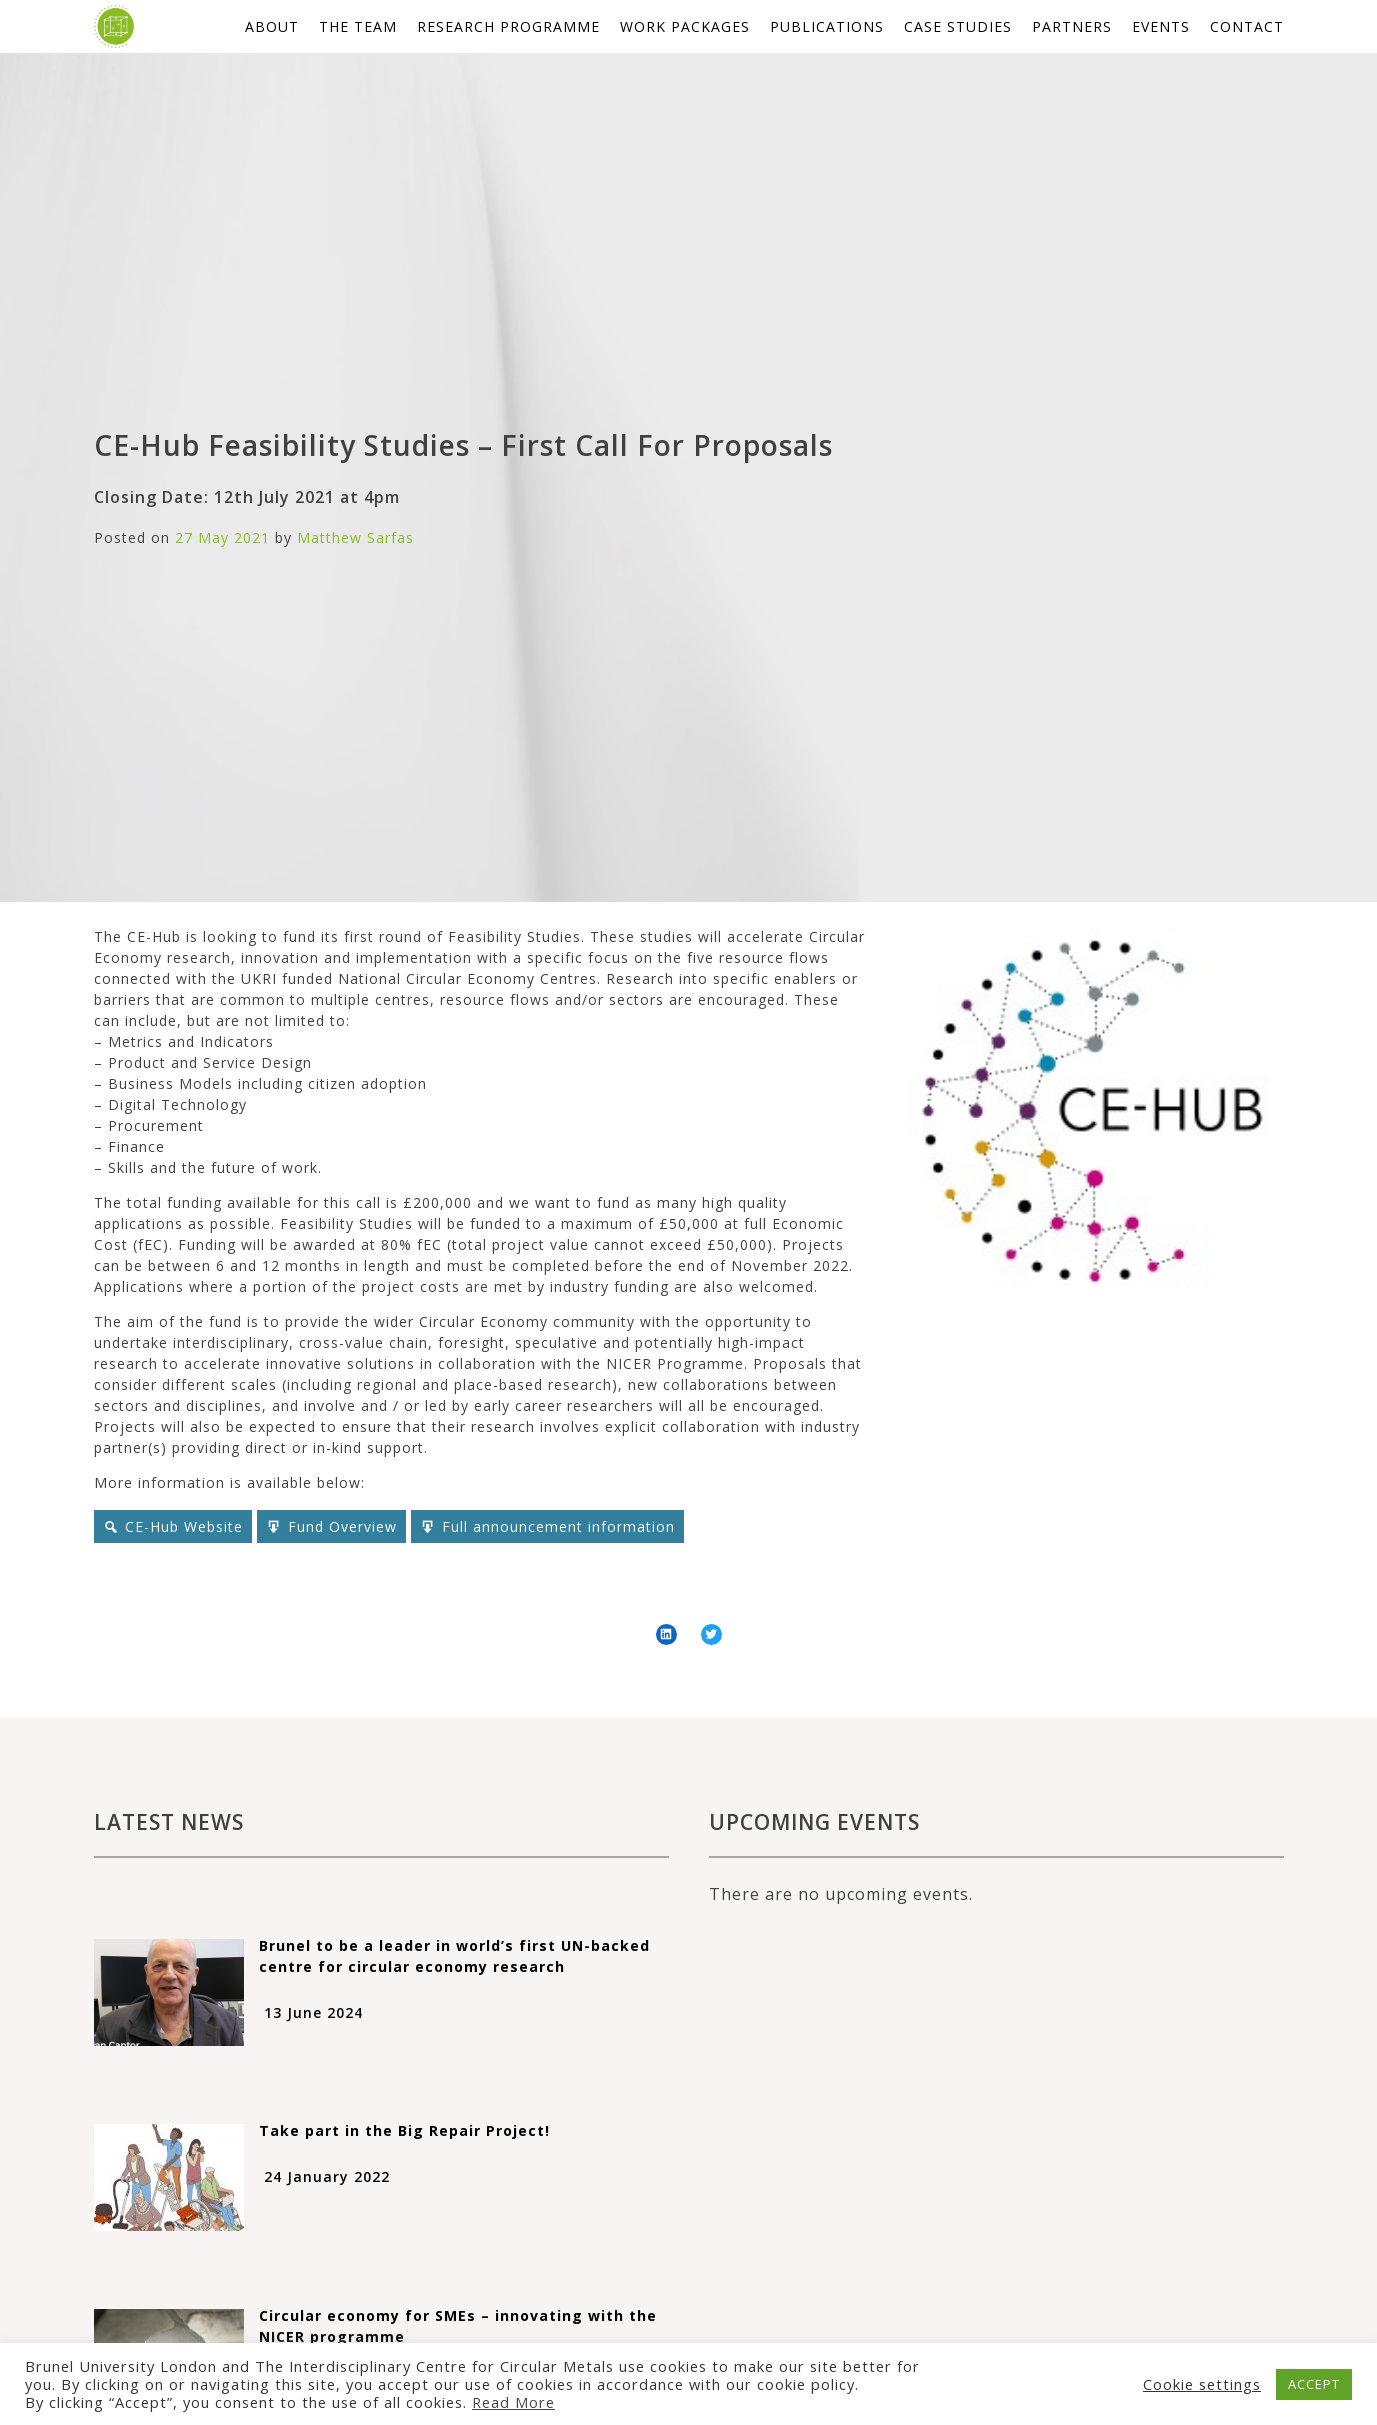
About (272, 26)
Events (1161, 26)
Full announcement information (558, 1526)
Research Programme (508, 26)
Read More (513, 2402)
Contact (1247, 26)
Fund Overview (342, 1526)
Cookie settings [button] (1202, 2384)
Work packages (685, 26)
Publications (827, 26)
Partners (1072, 26)
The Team (358, 26)
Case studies (958, 26)
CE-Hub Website (184, 1526)
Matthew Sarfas (355, 537)
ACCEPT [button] (1314, 2384)
